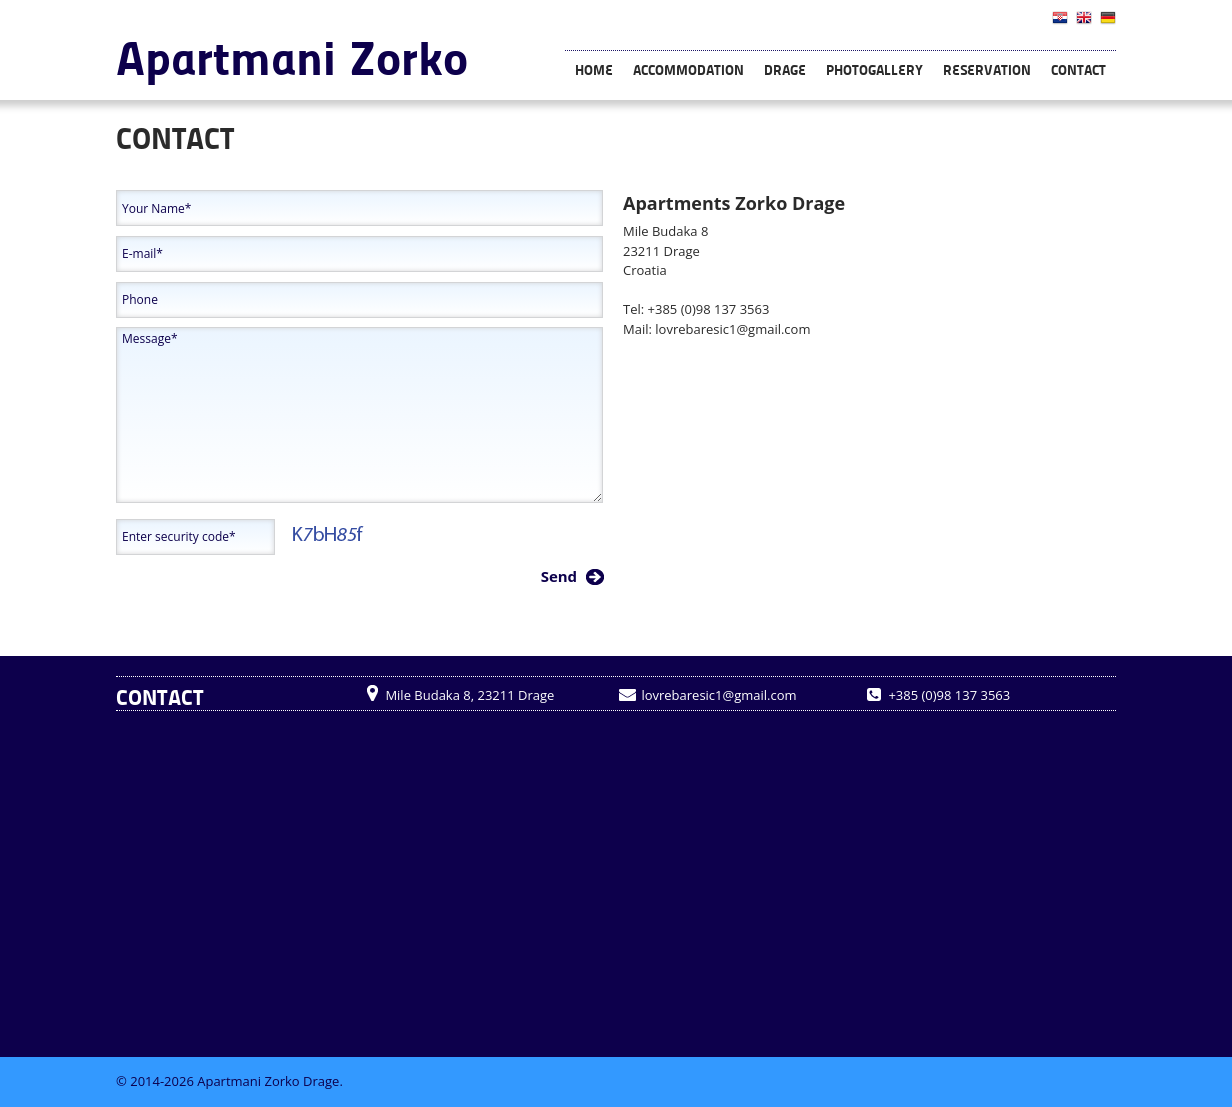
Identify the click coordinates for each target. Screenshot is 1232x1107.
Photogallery (874, 69)
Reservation (987, 69)
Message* (359, 415)
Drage (785, 69)
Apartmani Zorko (292, 55)
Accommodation (688, 69)
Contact (1078, 69)
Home (594, 69)
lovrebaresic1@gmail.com (732, 329)
